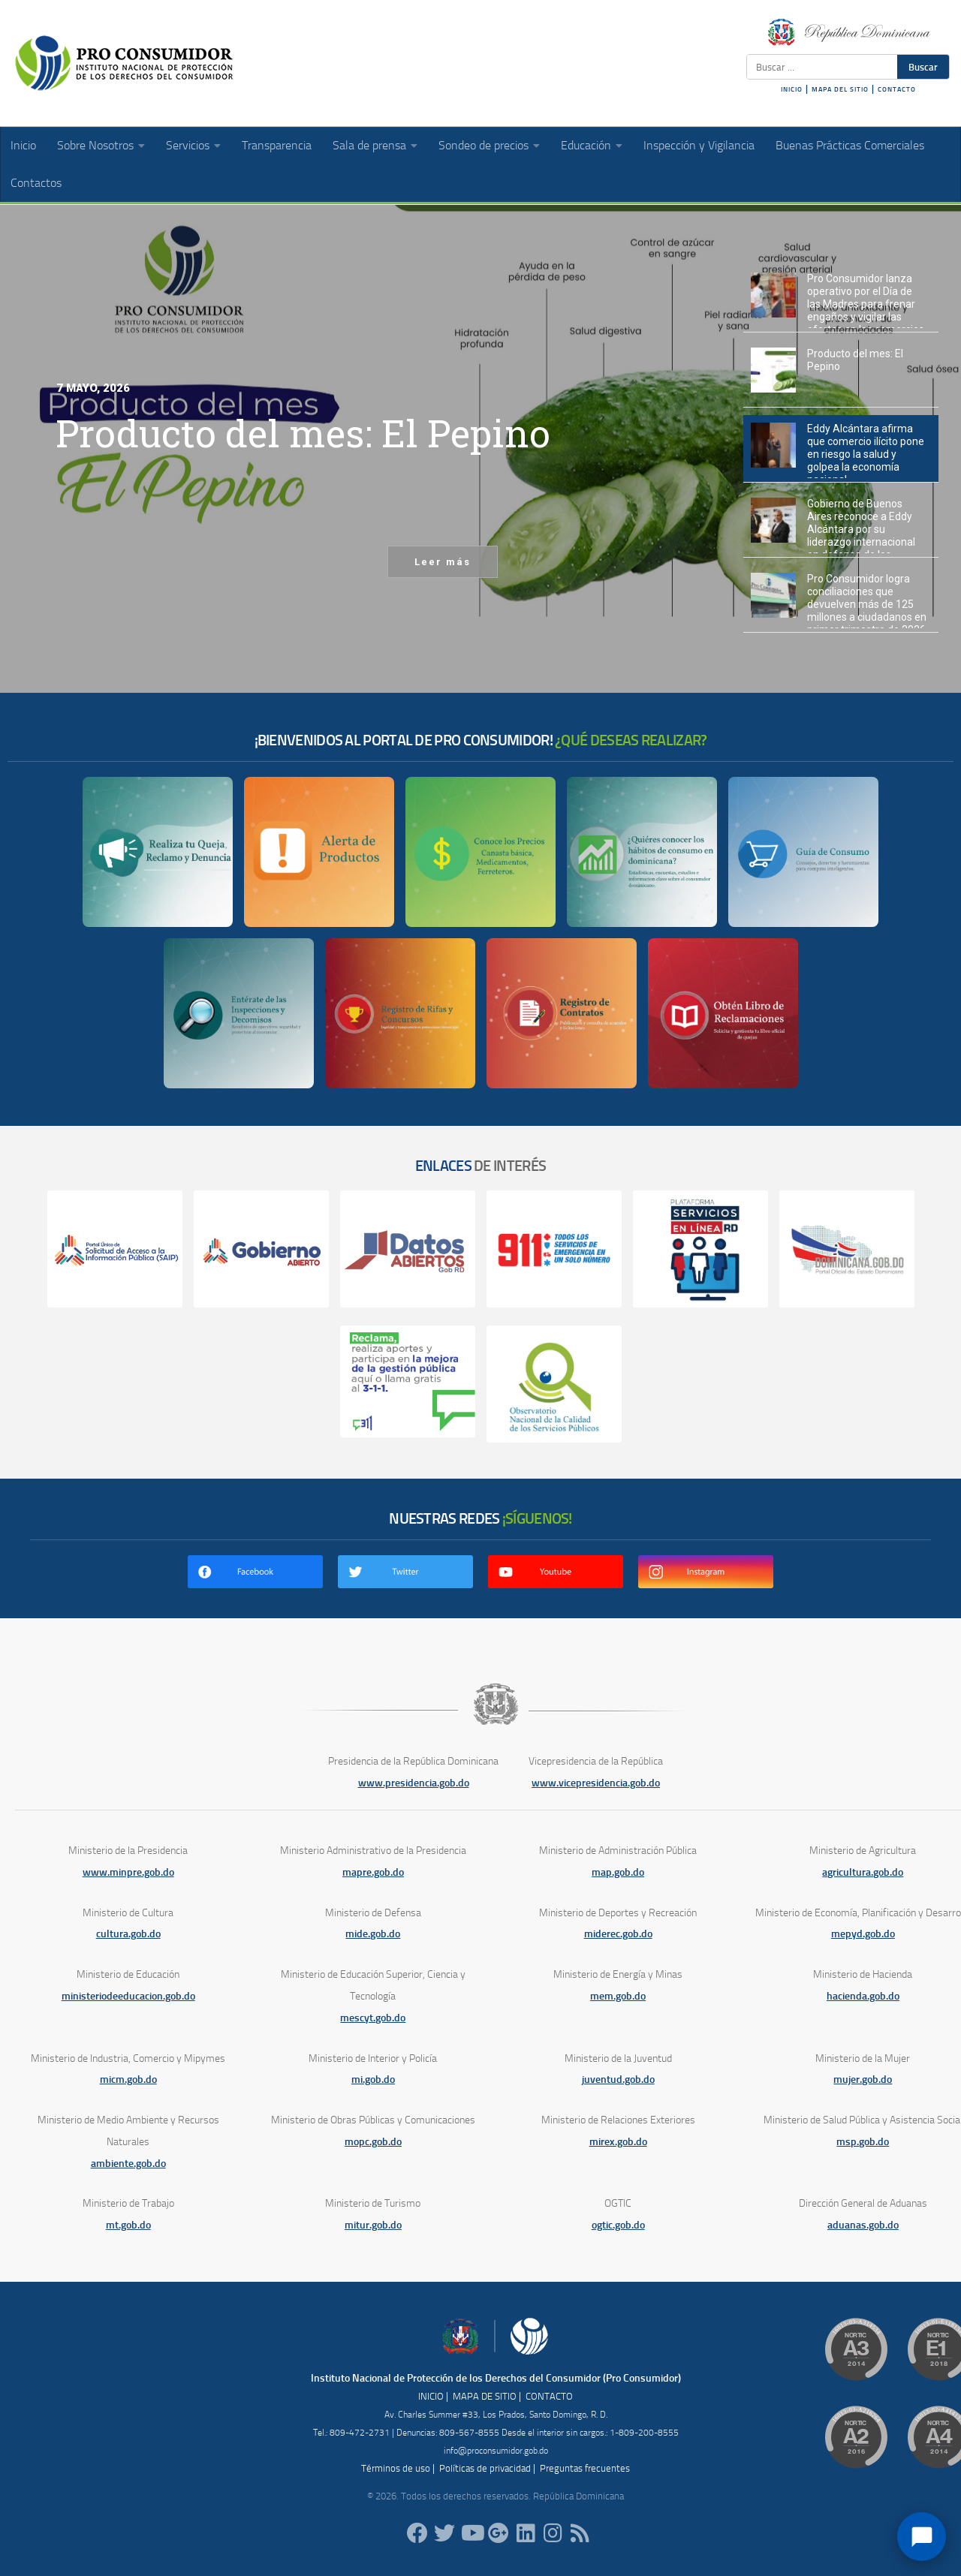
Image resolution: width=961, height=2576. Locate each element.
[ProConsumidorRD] (417, 2533)
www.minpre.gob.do (128, 1872)
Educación (586, 145)
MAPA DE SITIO (485, 2396)
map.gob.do (618, 1872)
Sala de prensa (369, 145)
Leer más (442, 561)
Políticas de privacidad (485, 2468)
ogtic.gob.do (618, 2225)
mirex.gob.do (618, 2141)
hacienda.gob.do (863, 1996)
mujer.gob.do (862, 2079)
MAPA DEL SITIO (840, 89)
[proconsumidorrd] (444, 2533)
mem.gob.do (618, 1996)
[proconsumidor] (525, 2533)
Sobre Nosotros (95, 145)
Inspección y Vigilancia (699, 145)
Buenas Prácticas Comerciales (850, 145)
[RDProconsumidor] (471, 2533)
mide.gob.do (372, 1933)
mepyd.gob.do (863, 1933)
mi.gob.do (373, 2079)
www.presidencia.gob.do (413, 1783)
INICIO (792, 89)
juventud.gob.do (618, 2079)
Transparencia (277, 145)
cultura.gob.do (128, 1933)
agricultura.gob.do (862, 1872)
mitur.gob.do (373, 2225)
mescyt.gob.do (372, 2018)
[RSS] (579, 2533)
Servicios (187, 145)
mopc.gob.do (373, 2141)
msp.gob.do (862, 2141)
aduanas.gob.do (863, 2225)
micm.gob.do (128, 2079)
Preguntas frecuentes (585, 2468)
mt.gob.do (128, 2225)
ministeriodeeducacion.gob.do (128, 1996)
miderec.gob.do (618, 1933)
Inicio (23, 145)
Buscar (923, 67)
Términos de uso (395, 2468)
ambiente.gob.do (128, 2163)
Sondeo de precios (483, 145)
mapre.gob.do (373, 1872)
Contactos (36, 183)
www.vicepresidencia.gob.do (596, 1783)
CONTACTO (897, 89)
